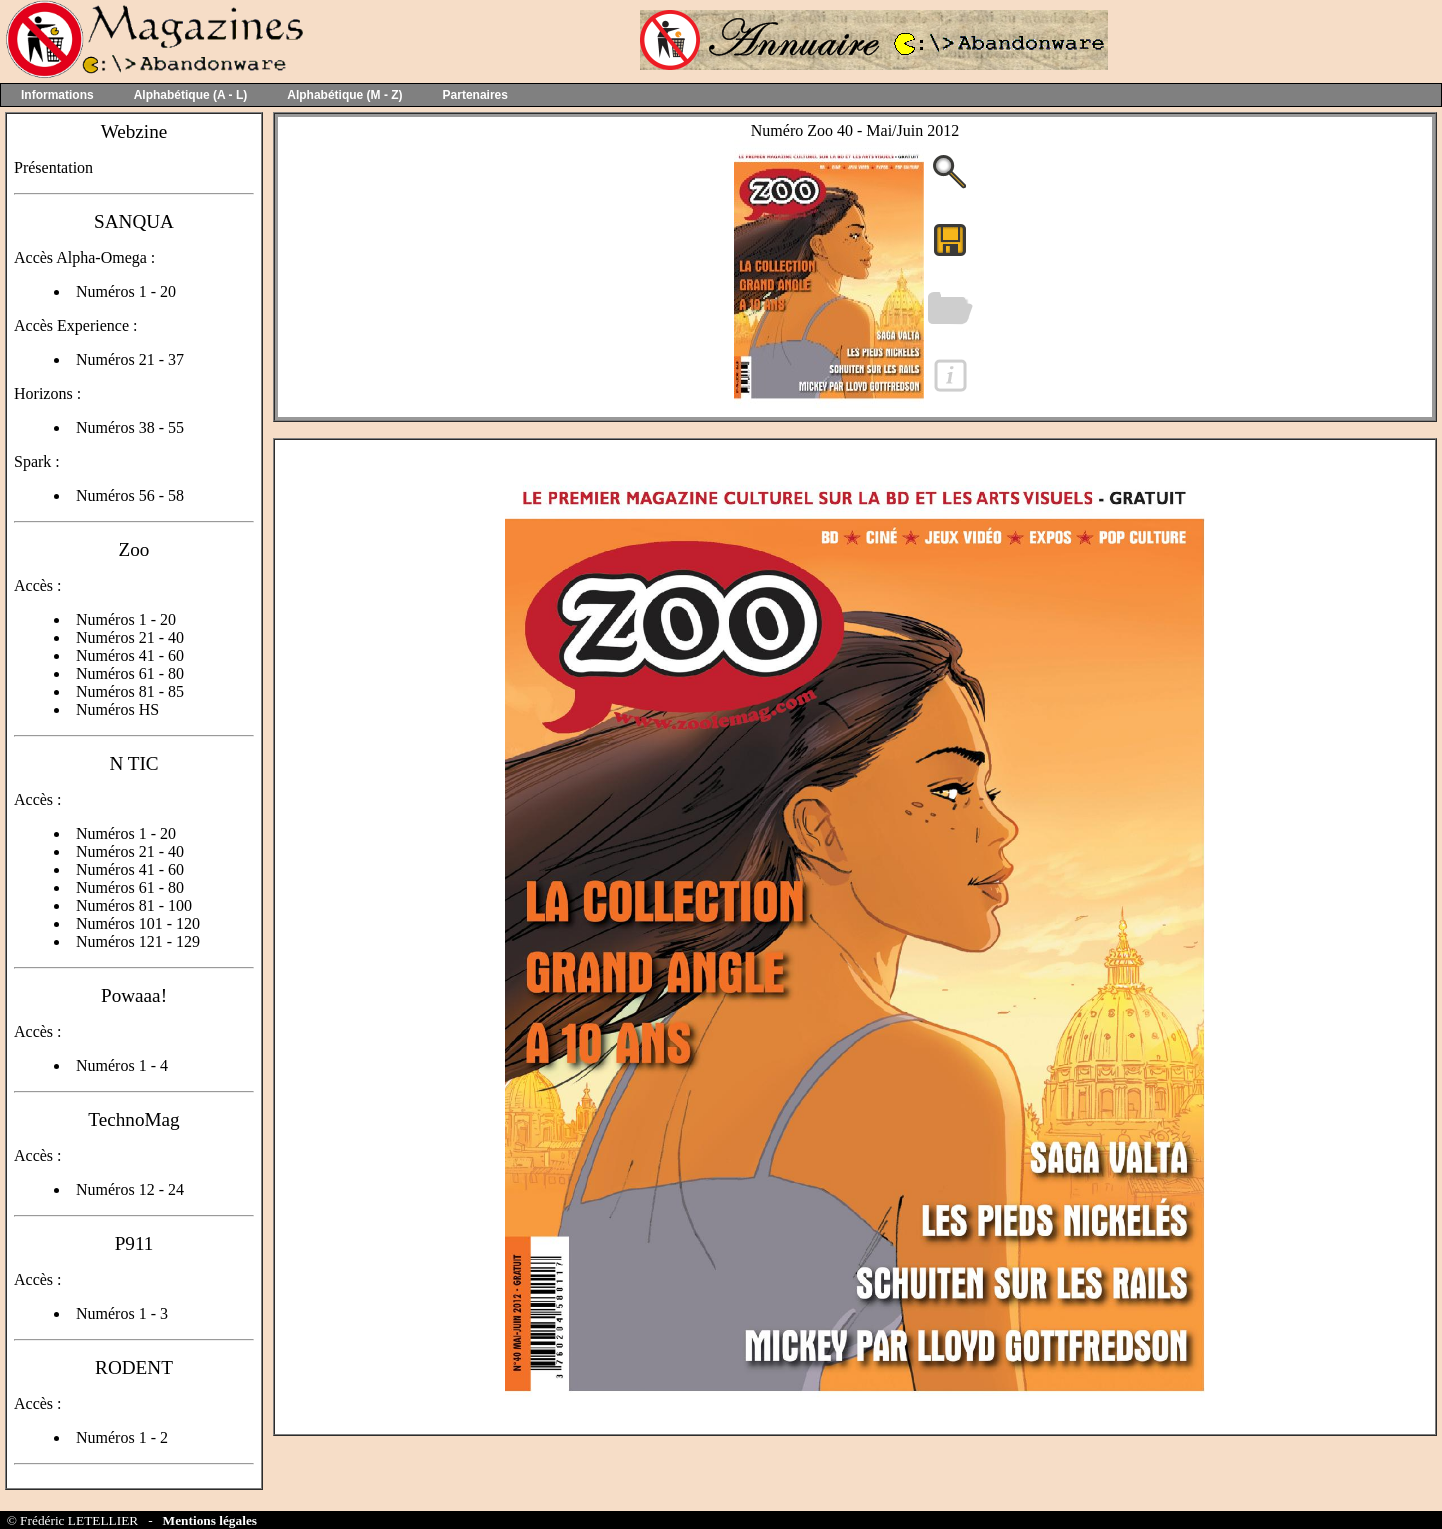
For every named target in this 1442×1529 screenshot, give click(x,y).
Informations (57, 95)
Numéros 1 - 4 (122, 1065)
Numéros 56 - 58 (130, 495)
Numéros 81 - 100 (134, 905)
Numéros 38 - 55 (130, 427)
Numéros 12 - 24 (130, 1189)
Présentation (53, 167)
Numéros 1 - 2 (122, 1437)
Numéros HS (117, 709)
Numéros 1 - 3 (122, 1313)
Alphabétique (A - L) (191, 95)
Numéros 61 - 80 (130, 673)
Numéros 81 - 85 (130, 691)
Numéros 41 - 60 (130, 655)
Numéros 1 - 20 (126, 291)
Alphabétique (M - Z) (344, 95)
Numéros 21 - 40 (130, 637)
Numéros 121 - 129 (138, 941)
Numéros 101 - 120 (138, 923)
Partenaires (475, 95)
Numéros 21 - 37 (130, 359)
